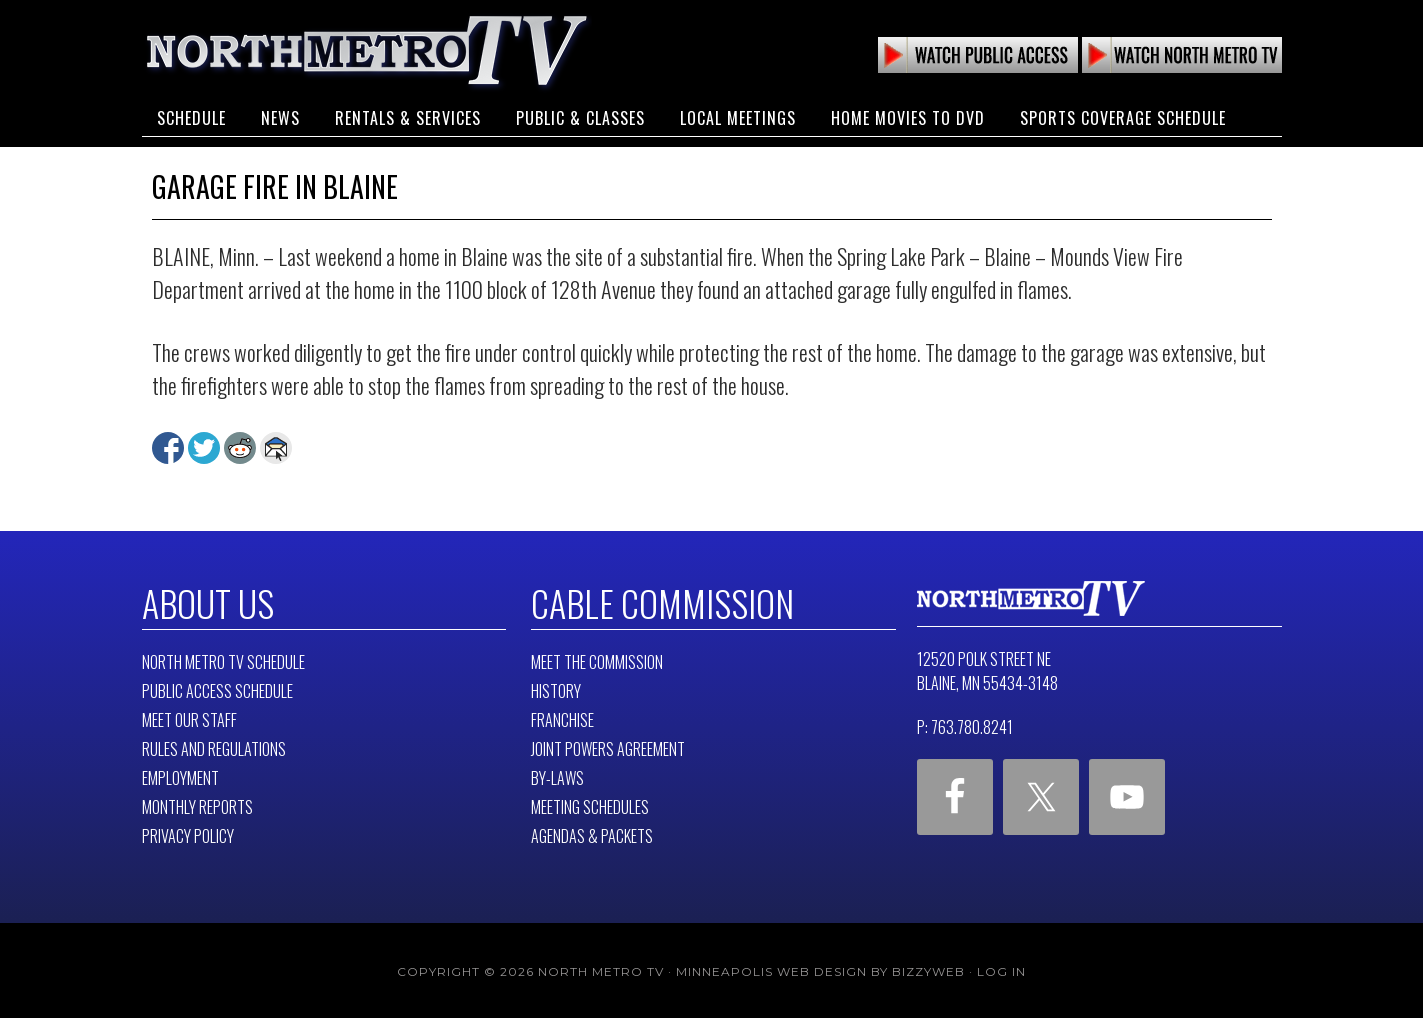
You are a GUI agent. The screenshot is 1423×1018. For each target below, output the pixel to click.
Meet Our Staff (189, 717)
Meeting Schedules (590, 804)
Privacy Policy (188, 833)
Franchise (562, 717)
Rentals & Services (408, 108)
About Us (203, 601)
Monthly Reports (197, 804)
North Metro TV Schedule (223, 659)
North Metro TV (367, 50)
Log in (1001, 968)
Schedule (191, 108)
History (556, 688)
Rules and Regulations (214, 746)
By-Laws (557, 775)
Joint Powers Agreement (608, 746)
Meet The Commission (597, 659)
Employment (180, 775)
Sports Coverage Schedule (1123, 108)
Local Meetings (738, 108)
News (280, 108)
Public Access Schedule (217, 688)
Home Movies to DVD (908, 108)
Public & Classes (580, 108)
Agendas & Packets (592, 833)
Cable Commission (650, 601)
